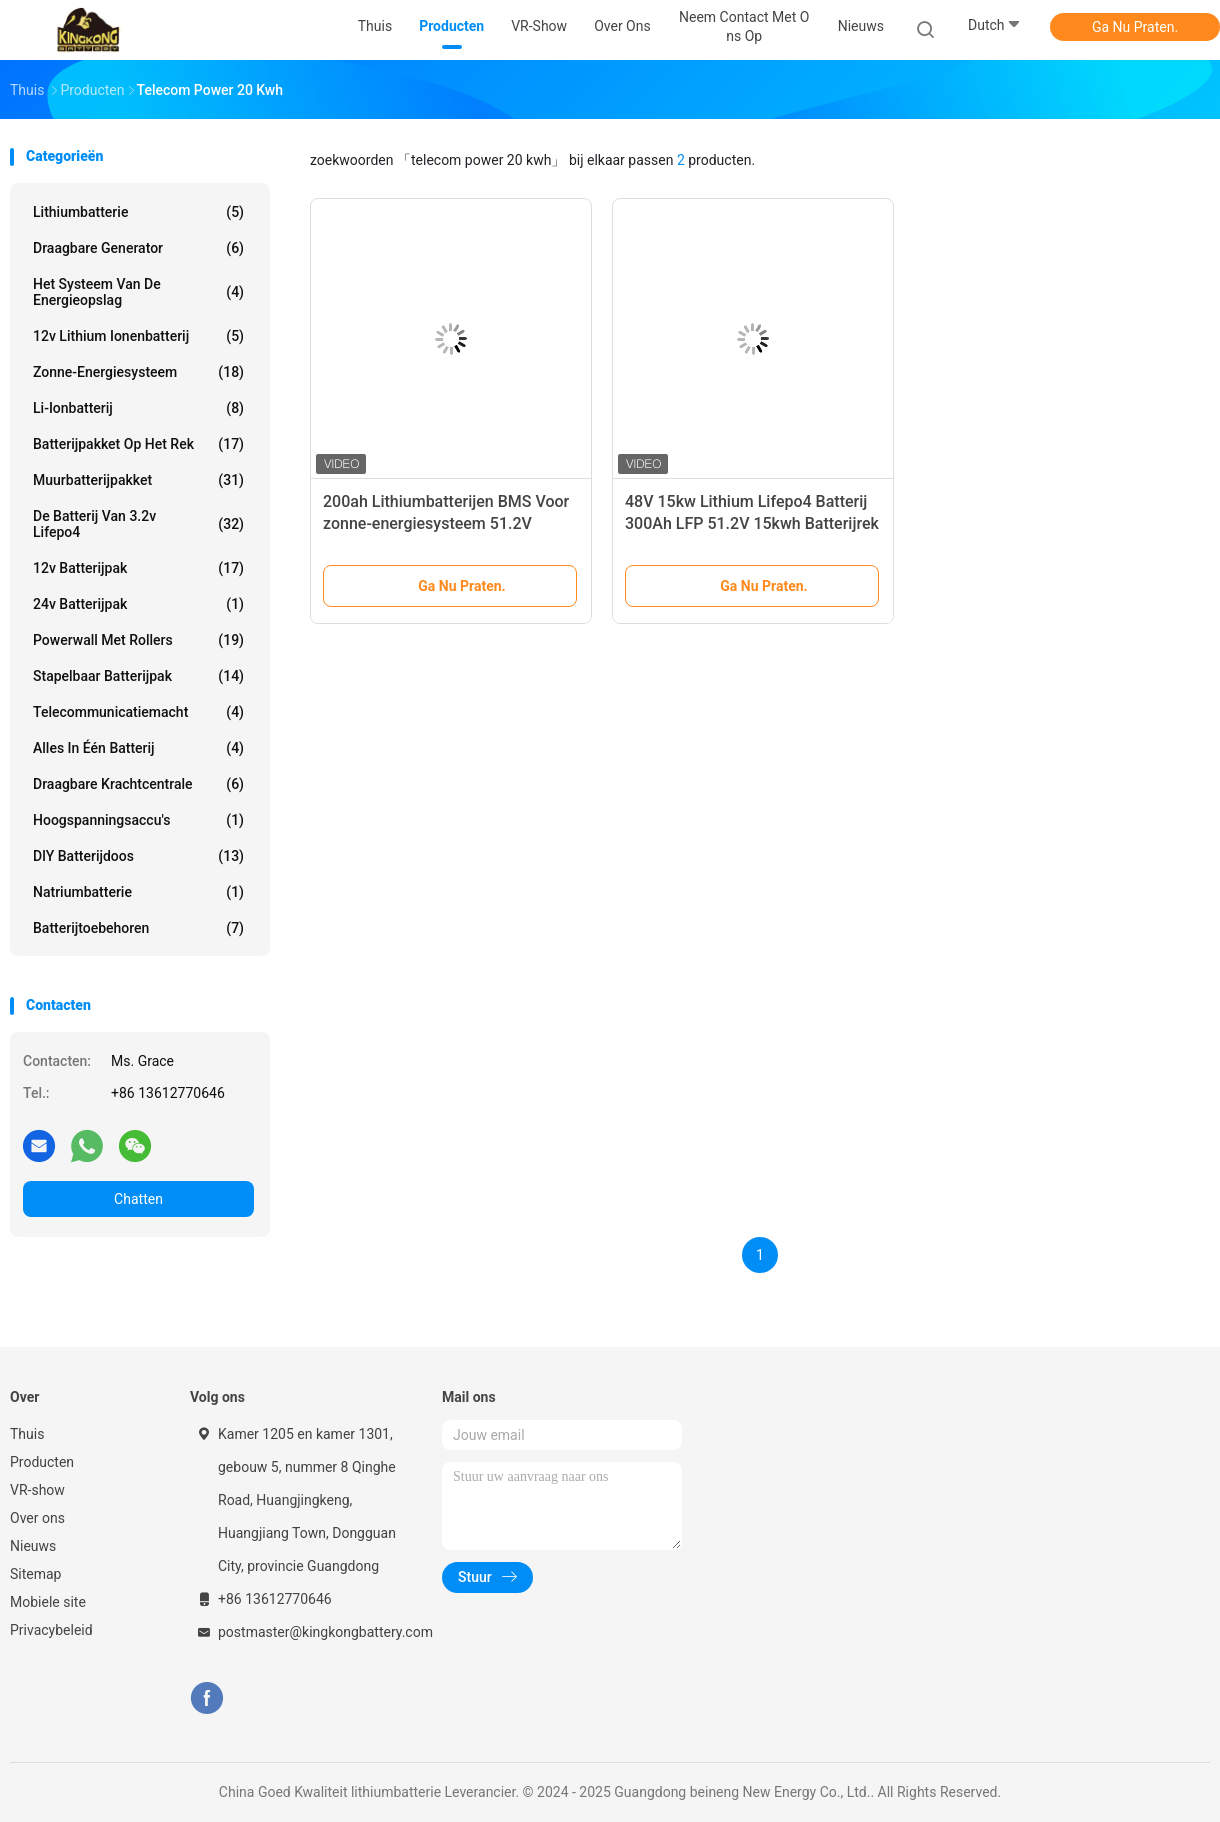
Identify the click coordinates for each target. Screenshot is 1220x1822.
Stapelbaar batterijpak (138, 676)
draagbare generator (138, 248)
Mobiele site (48, 1602)
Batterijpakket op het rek (138, 444)
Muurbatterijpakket (138, 480)
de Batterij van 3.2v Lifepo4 (138, 524)
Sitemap (35, 1574)
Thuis (27, 1434)
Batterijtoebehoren (138, 928)
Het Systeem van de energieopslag (138, 292)
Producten (42, 1462)
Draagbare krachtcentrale (138, 784)
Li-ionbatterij (138, 408)
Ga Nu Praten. (1135, 27)
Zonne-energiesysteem (138, 372)
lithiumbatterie (138, 212)
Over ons (37, 1518)
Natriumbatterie (138, 892)
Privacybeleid (51, 1630)
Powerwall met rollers (138, 640)
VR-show (37, 1490)
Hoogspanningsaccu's (138, 820)
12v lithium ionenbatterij (138, 336)
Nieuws (33, 1546)
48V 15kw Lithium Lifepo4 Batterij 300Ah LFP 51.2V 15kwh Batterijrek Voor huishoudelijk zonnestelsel (752, 523)
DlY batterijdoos (138, 856)
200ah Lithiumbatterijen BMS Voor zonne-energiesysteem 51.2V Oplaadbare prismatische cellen (446, 523)
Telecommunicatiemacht (138, 712)
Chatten (138, 1199)
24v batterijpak (138, 604)
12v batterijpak (138, 568)
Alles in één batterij (138, 748)
